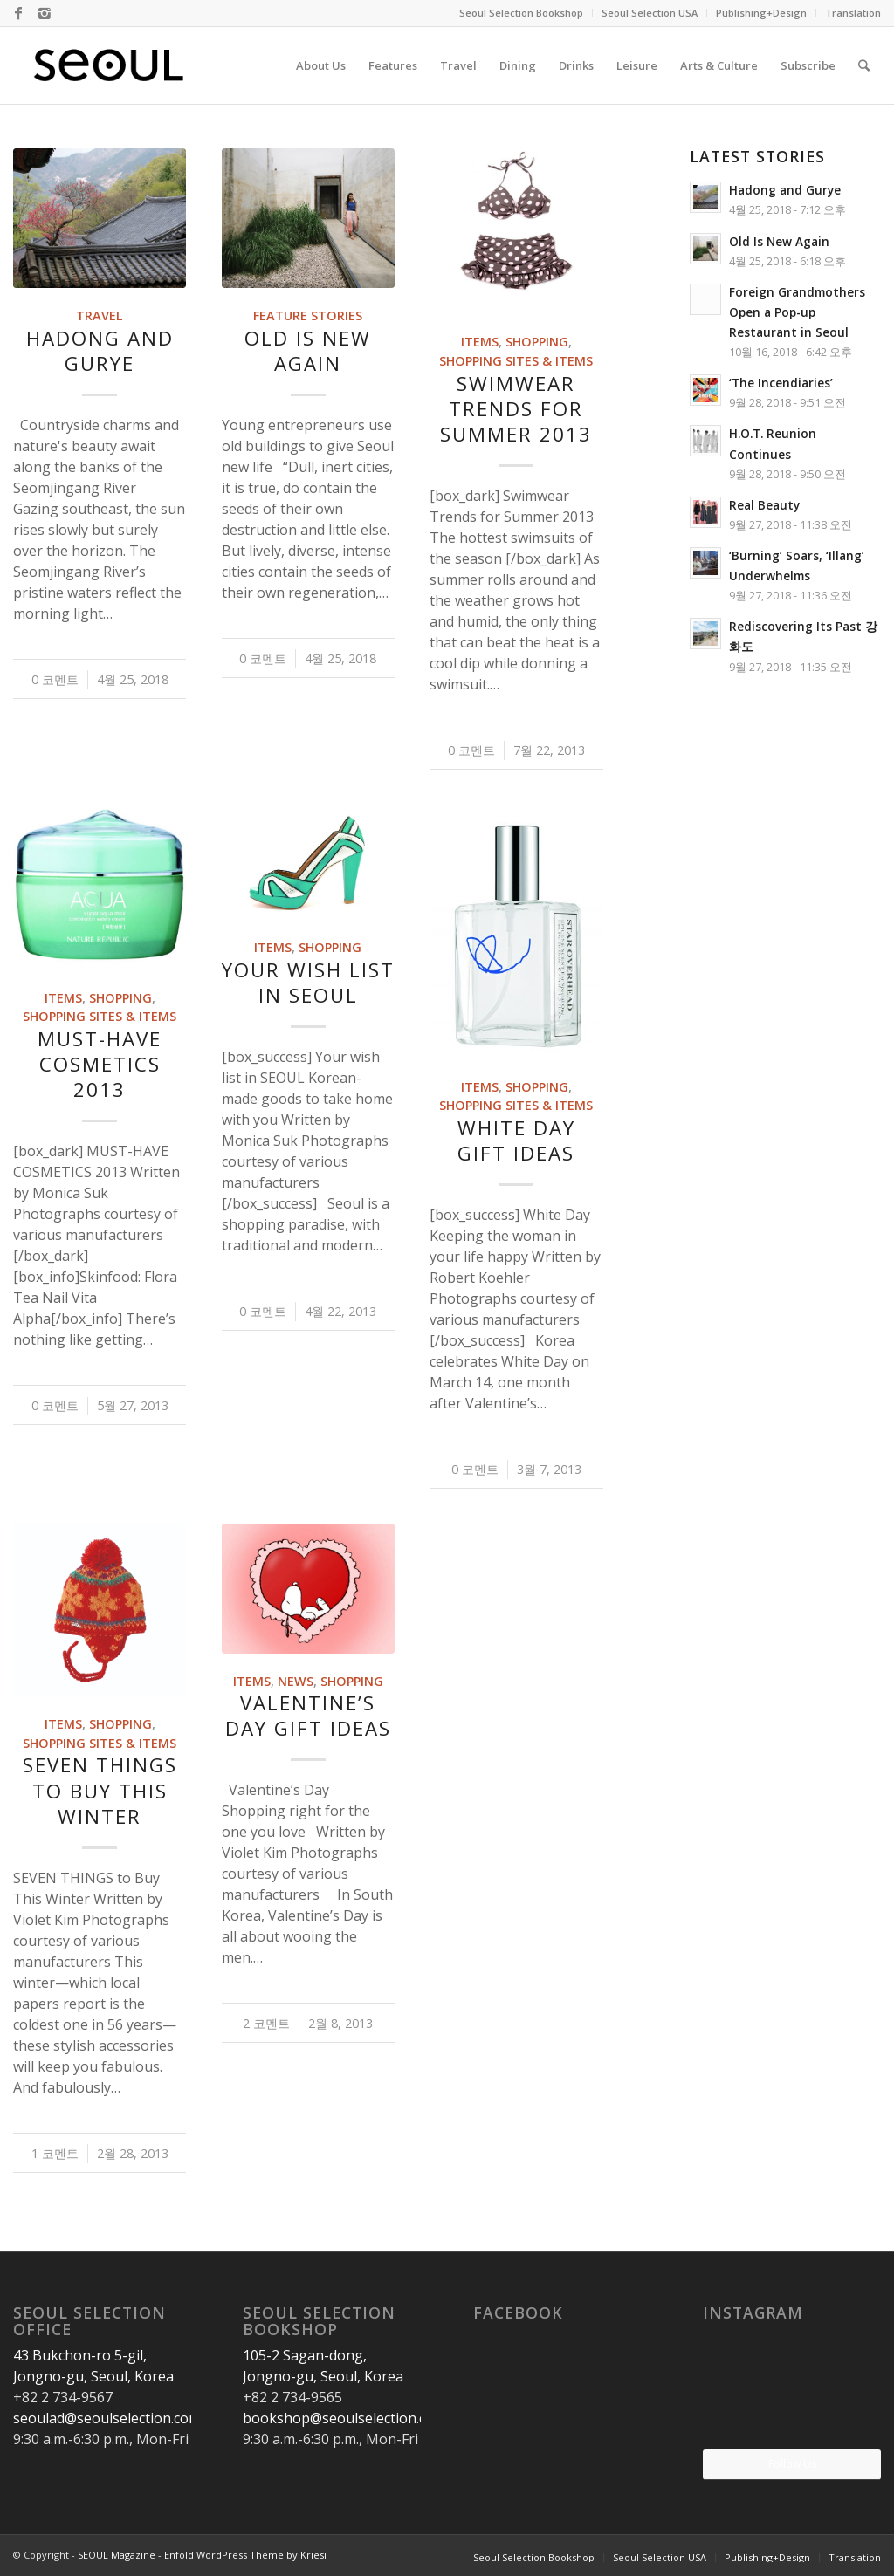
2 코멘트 (266, 2023)
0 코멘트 (55, 679)
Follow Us (792, 2463)
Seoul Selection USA (650, 12)
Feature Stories (307, 315)
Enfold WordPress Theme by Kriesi (245, 2554)
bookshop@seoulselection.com (344, 2418)
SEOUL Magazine (116, 2554)
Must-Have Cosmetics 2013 (100, 1064)
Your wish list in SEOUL (308, 982)
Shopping (536, 341)
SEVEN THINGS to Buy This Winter (100, 1790)
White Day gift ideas (516, 1140)
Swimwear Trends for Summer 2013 (516, 409)
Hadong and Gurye (100, 351)
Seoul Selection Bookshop (521, 12)
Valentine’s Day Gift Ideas (308, 1715)
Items (480, 341)
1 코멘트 (55, 2153)
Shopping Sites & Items (516, 361)
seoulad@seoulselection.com (107, 2418)
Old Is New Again (307, 351)
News (295, 1681)
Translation (853, 12)
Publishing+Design (761, 12)
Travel (99, 315)
